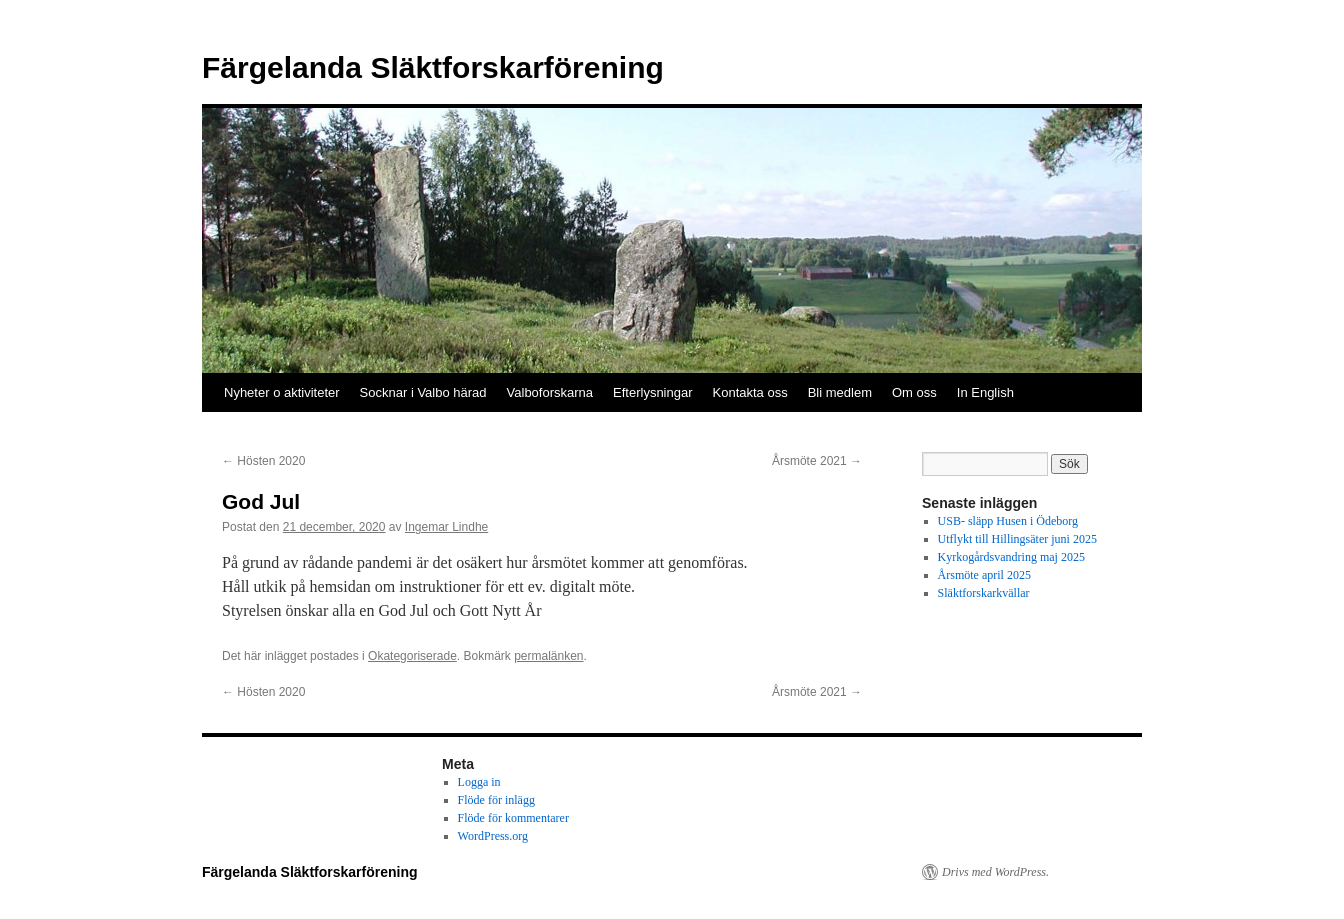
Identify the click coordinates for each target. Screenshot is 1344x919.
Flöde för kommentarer (513, 818)
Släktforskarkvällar (984, 593)
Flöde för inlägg (496, 800)
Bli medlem (840, 392)
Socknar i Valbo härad (423, 392)
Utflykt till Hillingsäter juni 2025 (1017, 539)
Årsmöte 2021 (817, 461)
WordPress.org (493, 836)
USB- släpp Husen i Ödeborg (1008, 521)
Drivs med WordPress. (995, 872)
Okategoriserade (412, 656)
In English (985, 392)
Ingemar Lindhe (446, 527)
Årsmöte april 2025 (984, 575)
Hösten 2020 (263, 461)
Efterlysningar (652, 392)
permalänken (548, 656)
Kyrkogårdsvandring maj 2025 (1011, 557)
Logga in (479, 782)
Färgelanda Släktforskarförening (433, 67)
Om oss (914, 392)
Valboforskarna (550, 392)
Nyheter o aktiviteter (282, 392)
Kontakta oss (750, 392)
